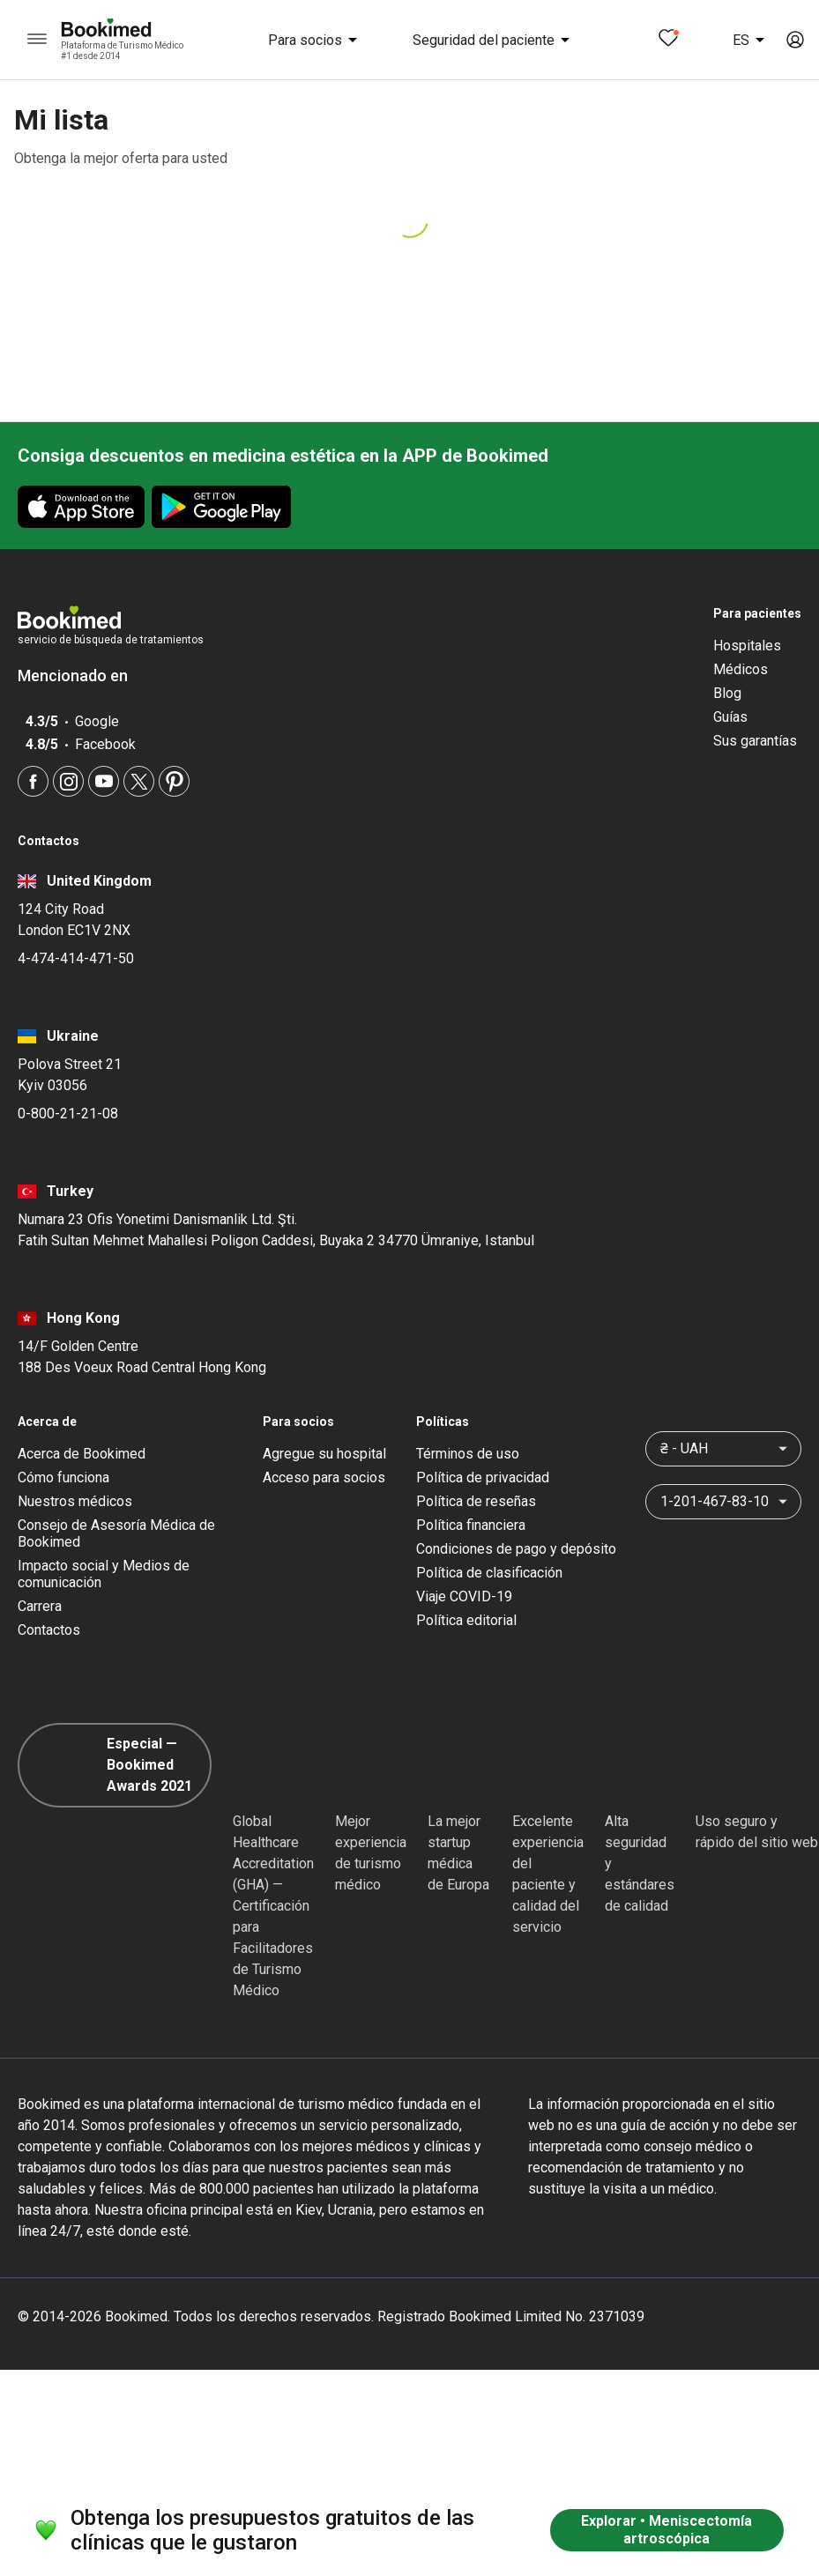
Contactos (49, 1630)
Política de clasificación (489, 1572)
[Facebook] (33, 781)
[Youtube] (103, 781)
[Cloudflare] (757, 1765)
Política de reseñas (476, 1501)
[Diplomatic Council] (636, 1765)
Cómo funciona (63, 1477)
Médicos (740, 669)
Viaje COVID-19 (464, 1596)
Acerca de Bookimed (81, 1453)
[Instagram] (68, 781)
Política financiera (470, 1525)
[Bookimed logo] (127, 29)
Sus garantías (755, 740)
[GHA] (264, 1765)
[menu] (37, 39)
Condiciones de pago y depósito (516, 1548)
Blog (727, 693)
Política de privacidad (482, 1477)
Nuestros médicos (75, 1501)
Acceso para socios (324, 1477)
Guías (730, 717)
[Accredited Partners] (544, 1765)
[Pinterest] (174, 781)
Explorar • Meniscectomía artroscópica (666, 2530)
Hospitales (747, 645)
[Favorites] (668, 39)
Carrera (40, 1606)
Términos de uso (467, 1453)
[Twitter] (138, 781)
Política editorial (466, 1620)
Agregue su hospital (324, 1453)
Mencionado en (81, 675)
